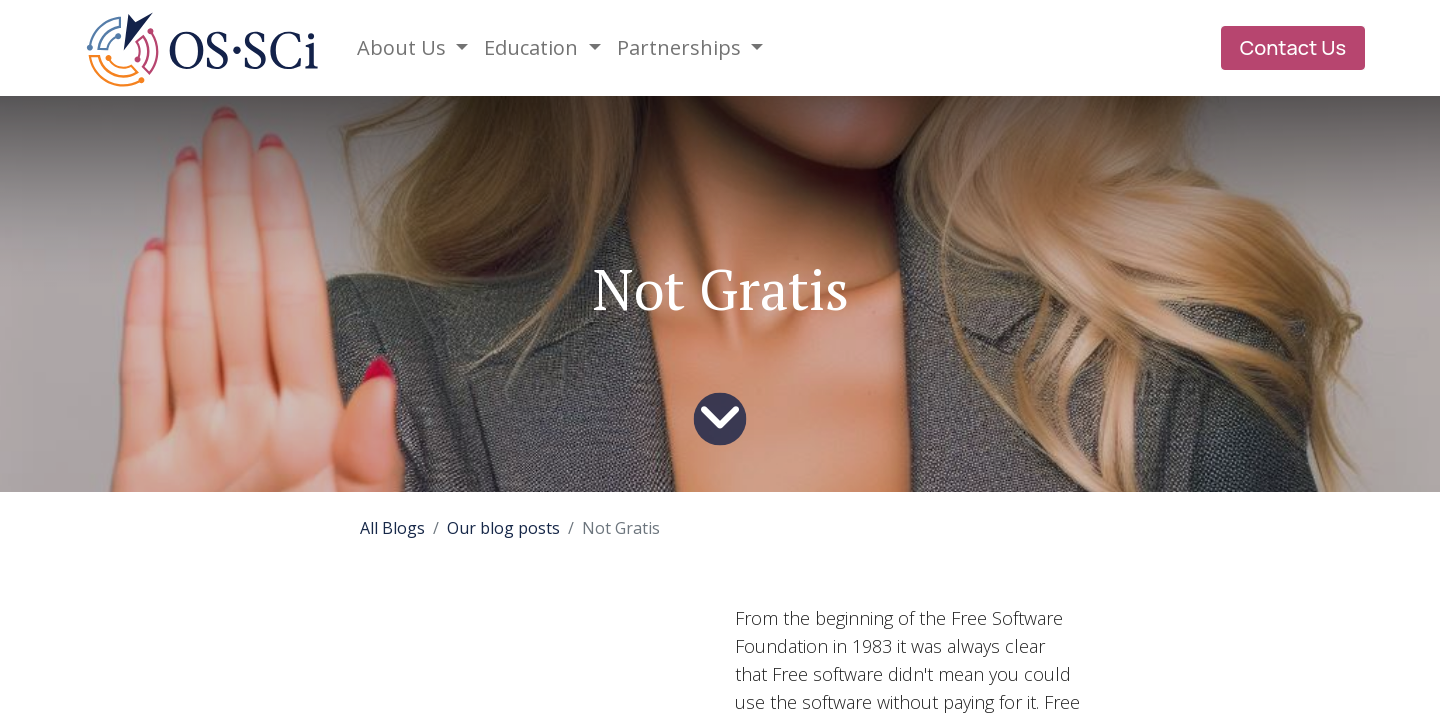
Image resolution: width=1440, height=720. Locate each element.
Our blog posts (503, 528)
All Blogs (392, 528)
